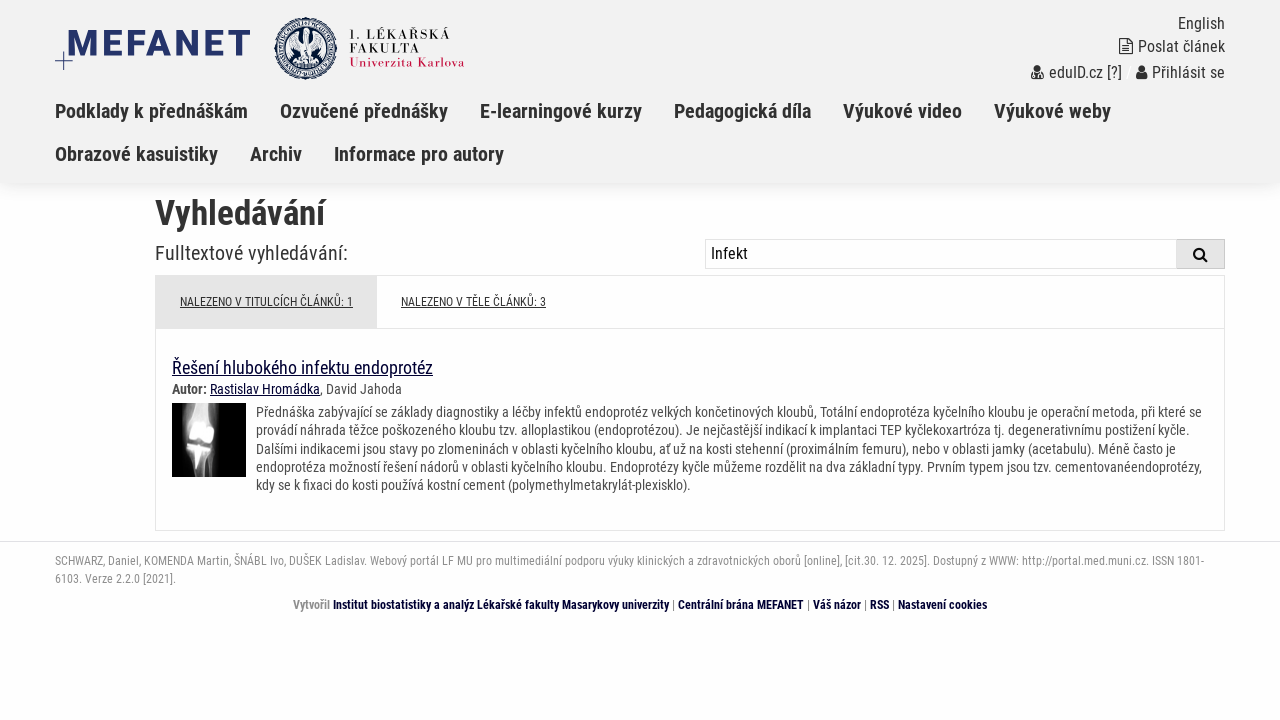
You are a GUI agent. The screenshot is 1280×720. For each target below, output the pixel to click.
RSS (879, 605)
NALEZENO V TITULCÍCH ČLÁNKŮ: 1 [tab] (266, 302)
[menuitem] (167, 111)
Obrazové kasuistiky (136, 154)
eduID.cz (1067, 72)
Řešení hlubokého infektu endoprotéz (302, 367)
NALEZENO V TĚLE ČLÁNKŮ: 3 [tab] (473, 302)
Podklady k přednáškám (151, 111)
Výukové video (902, 111)
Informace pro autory (419, 154)
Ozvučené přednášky (364, 111)
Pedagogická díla (742, 111)
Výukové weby (1052, 111)
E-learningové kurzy (561, 111)
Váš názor (837, 605)
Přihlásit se (1180, 72)
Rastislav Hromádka (265, 389)
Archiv (276, 154)
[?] (1114, 72)
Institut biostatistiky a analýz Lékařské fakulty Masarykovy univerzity (501, 605)
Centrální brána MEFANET (741, 605)
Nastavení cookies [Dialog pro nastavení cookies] (942, 605)
